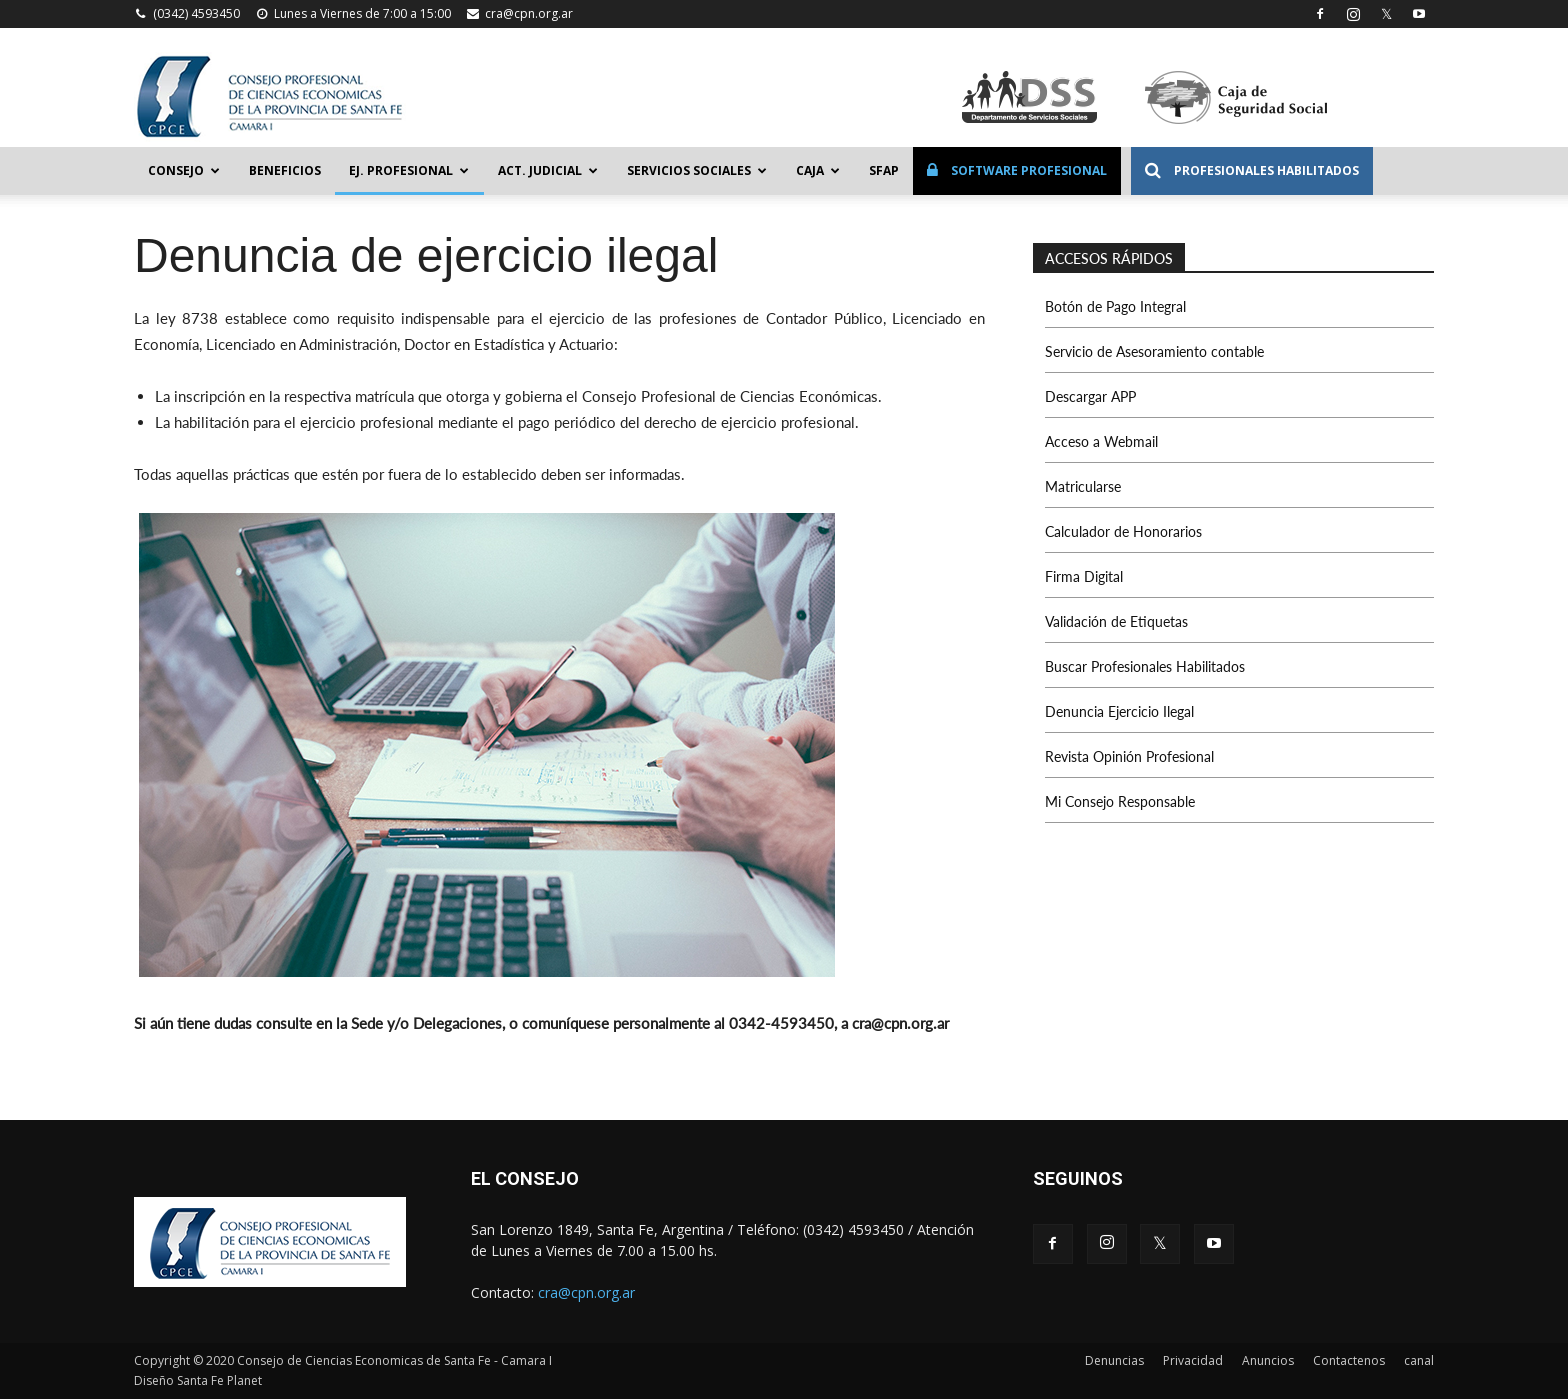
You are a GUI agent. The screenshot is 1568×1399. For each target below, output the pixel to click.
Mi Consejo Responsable (1120, 801)
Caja (818, 170)
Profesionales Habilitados (1252, 170)
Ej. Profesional (409, 170)
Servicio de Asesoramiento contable (1154, 351)
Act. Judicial (548, 170)
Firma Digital (1084, 576)
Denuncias (1114, 1360)
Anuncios (1268, 1360)
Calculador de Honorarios (1123, 531)
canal (1419, 1360)
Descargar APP (1090, 396)
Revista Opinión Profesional (1129, 756)
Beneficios (285, 170)
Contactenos (1349, 1360)
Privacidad (1193, 1360)
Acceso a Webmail (1101, 441)
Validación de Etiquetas (1116, 621)
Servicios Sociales (697, 170)
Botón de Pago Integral (1115, 306)
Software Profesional (1017, 170)
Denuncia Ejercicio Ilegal (1119, 711)
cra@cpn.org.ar (529, 13)
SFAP (884, 170)
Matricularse (1083, 486)
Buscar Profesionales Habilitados (1145, 666)
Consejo (184, 170)
